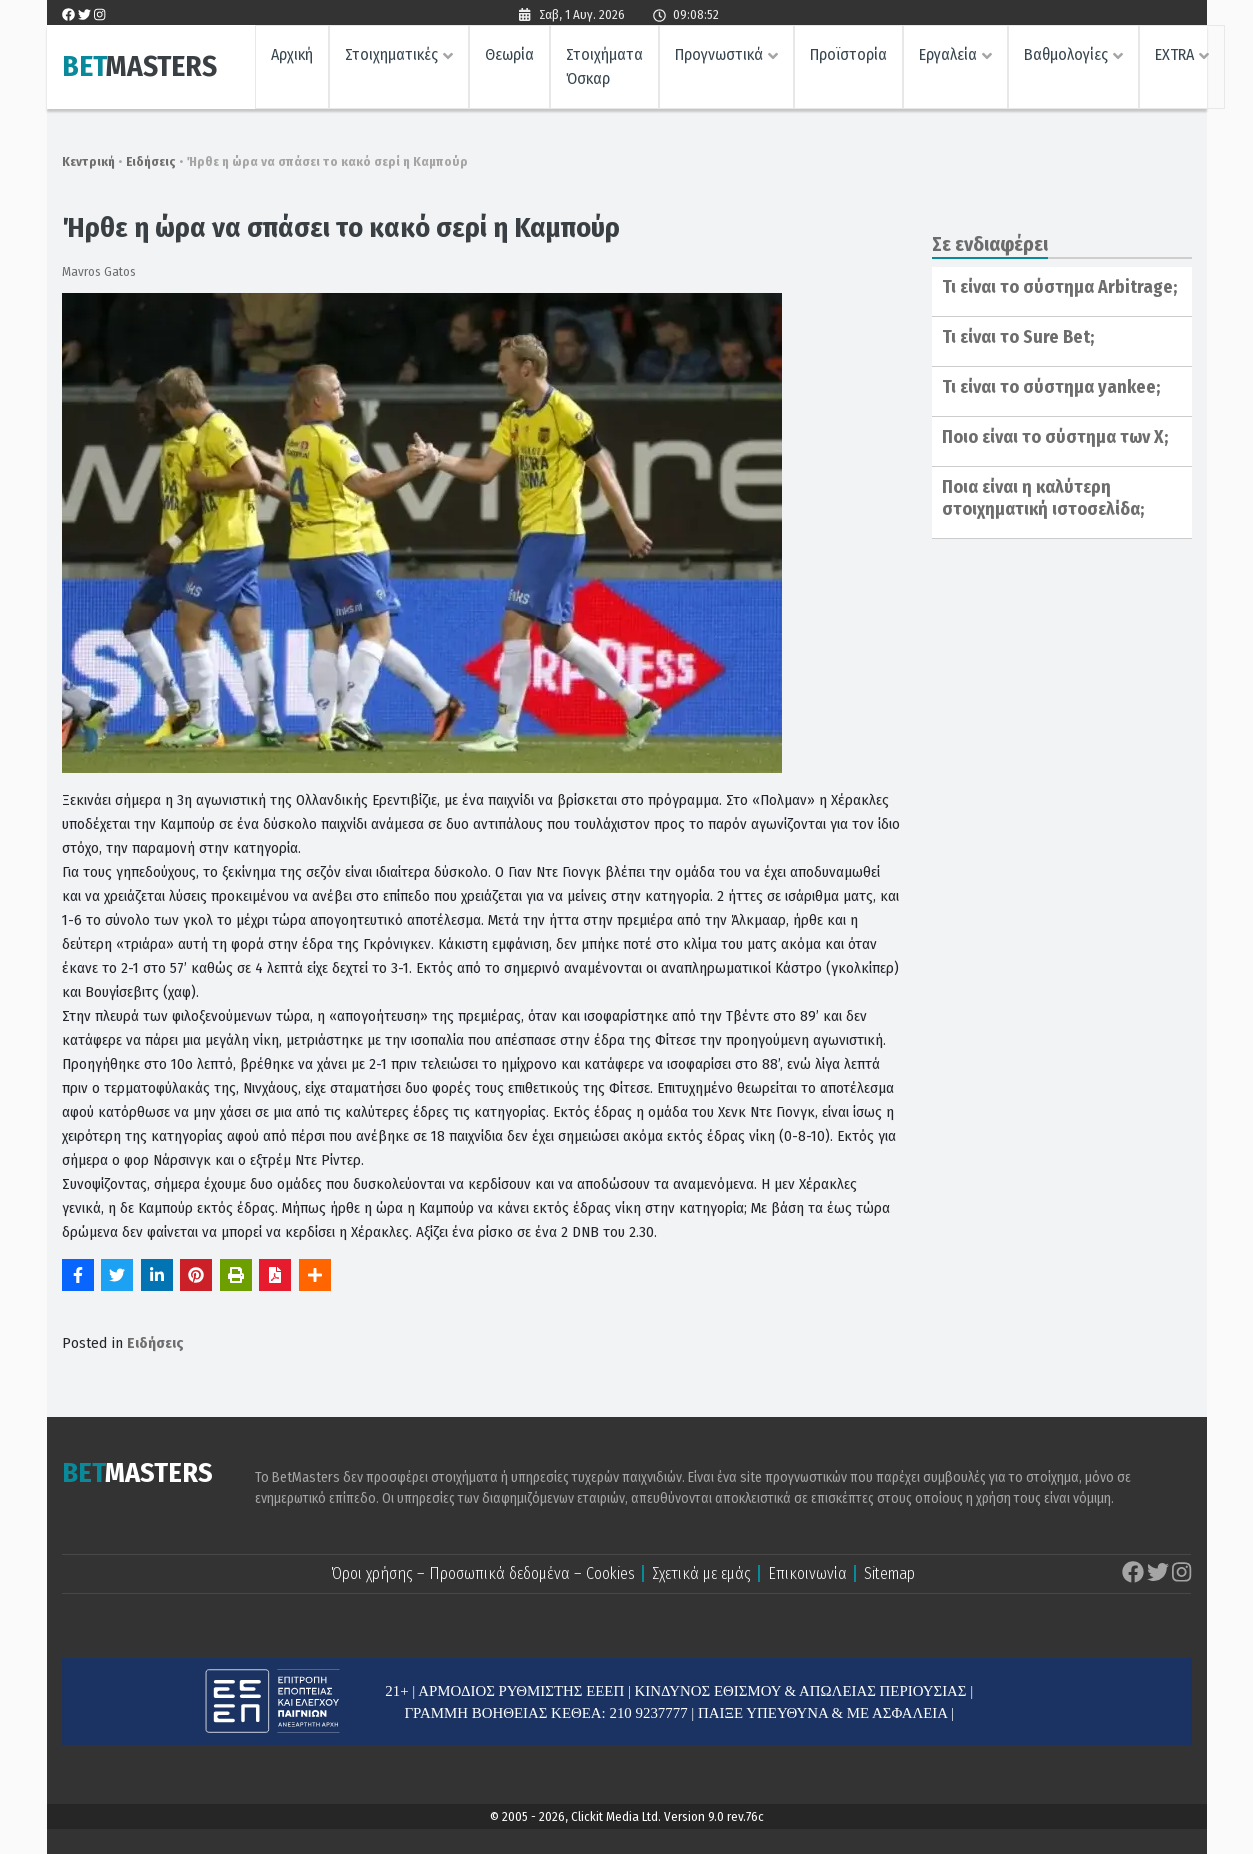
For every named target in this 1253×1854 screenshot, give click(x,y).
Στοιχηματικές (391, 55)
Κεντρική (88, 161)
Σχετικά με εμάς (701, 1573)
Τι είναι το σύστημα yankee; (1051, 387)
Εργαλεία (948, 55)
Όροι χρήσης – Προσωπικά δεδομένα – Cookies (483, 1573)
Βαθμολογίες (1066, 55)
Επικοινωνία (807, 1573)
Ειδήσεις (151, 161)
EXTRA (1174, 55)
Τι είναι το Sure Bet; (1018, 337)
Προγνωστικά (719, 55)
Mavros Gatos (99, 271)
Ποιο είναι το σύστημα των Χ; (1055, 437)
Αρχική (292, 55)
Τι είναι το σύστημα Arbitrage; (1059, 287)
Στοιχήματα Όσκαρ (604, 67)
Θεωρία (509, 55)
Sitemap (889, 1573)
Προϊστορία (848, 55)
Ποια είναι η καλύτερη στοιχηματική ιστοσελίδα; (1043, 498)
